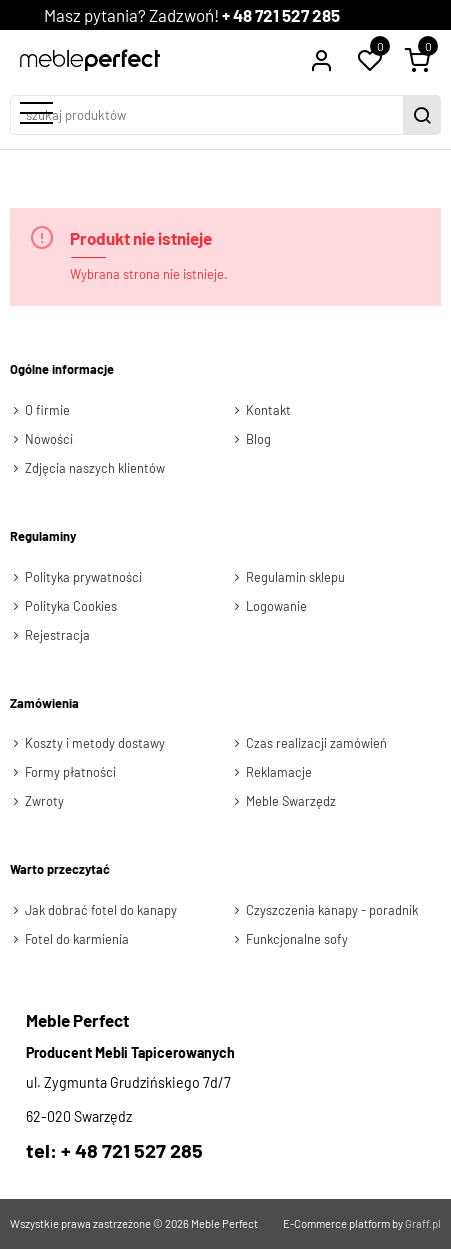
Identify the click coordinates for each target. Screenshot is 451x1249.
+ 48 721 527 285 (281, 15)
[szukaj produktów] (209, 115)
